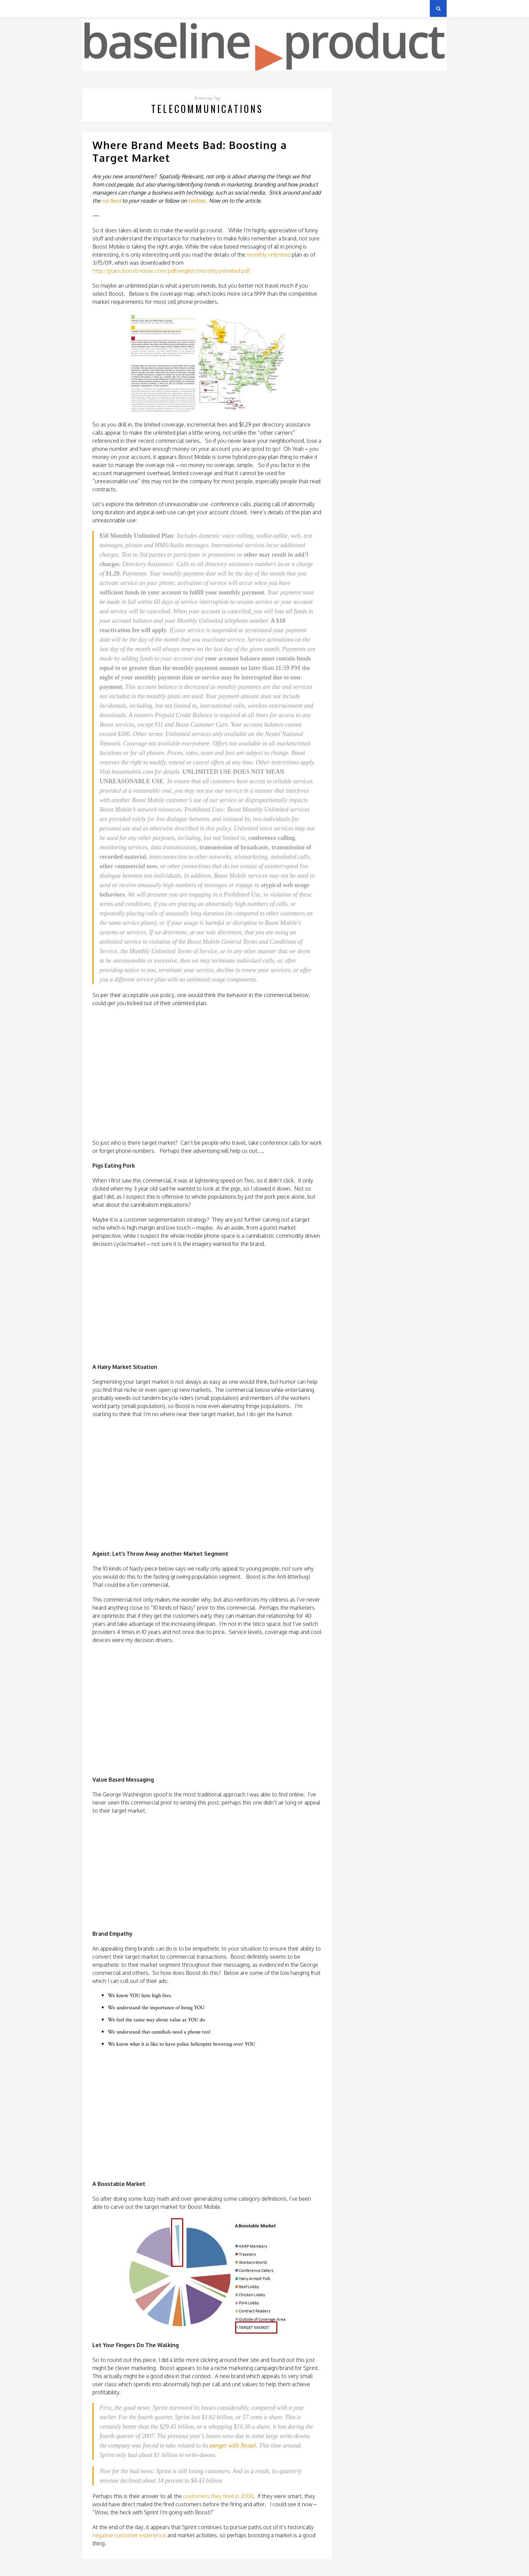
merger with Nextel (233, 2445)
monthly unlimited (268, 254)
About (163, 8)
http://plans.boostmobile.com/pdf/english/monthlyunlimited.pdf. (171, 270)
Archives (92, 8)
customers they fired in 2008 (218, 2496)
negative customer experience (129, 2535)
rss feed (111, 200)
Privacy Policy (129, 8)
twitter (196, 200)
